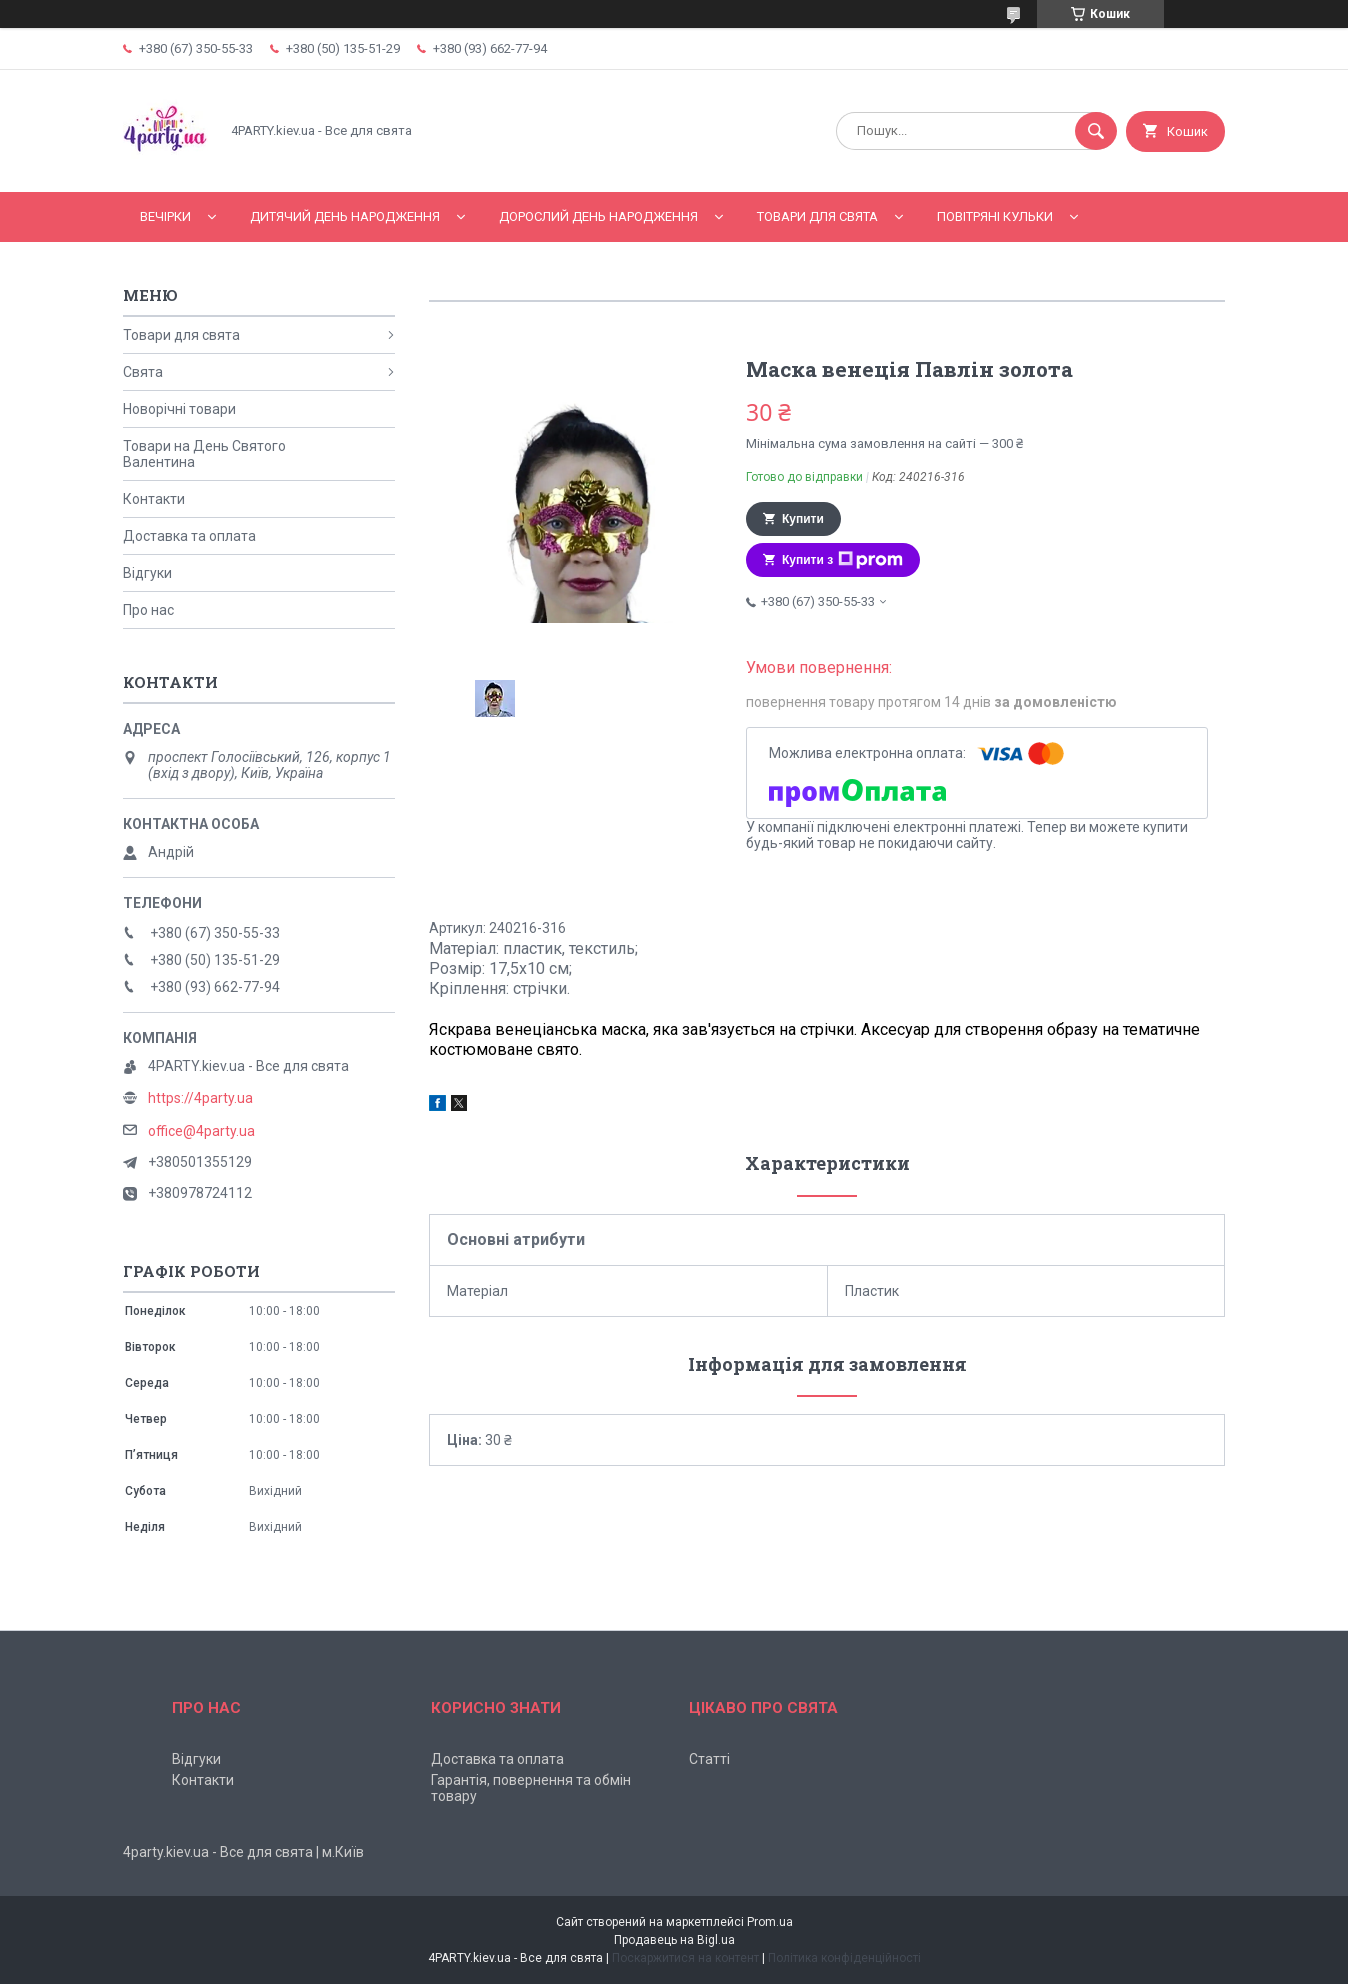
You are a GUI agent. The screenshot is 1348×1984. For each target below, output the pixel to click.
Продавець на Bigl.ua (674, 1940)
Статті (709, 1759)
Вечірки (165, 216)
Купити (803, 519)
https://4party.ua (200, 1098)
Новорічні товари (179, 409)
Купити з (842, 560)
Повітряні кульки (995, 216)
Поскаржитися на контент (685, 1958)
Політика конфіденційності (844, 1958)
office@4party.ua (201, 1131)
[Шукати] (1096, 131)
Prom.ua (770, 1922)
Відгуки (147, 573)
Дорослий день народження (598, 216)
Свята (143, 372)
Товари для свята (817, 216)
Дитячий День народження (345, 216)
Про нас (148, 610)
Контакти (154, 499)
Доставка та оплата (189, 536)
